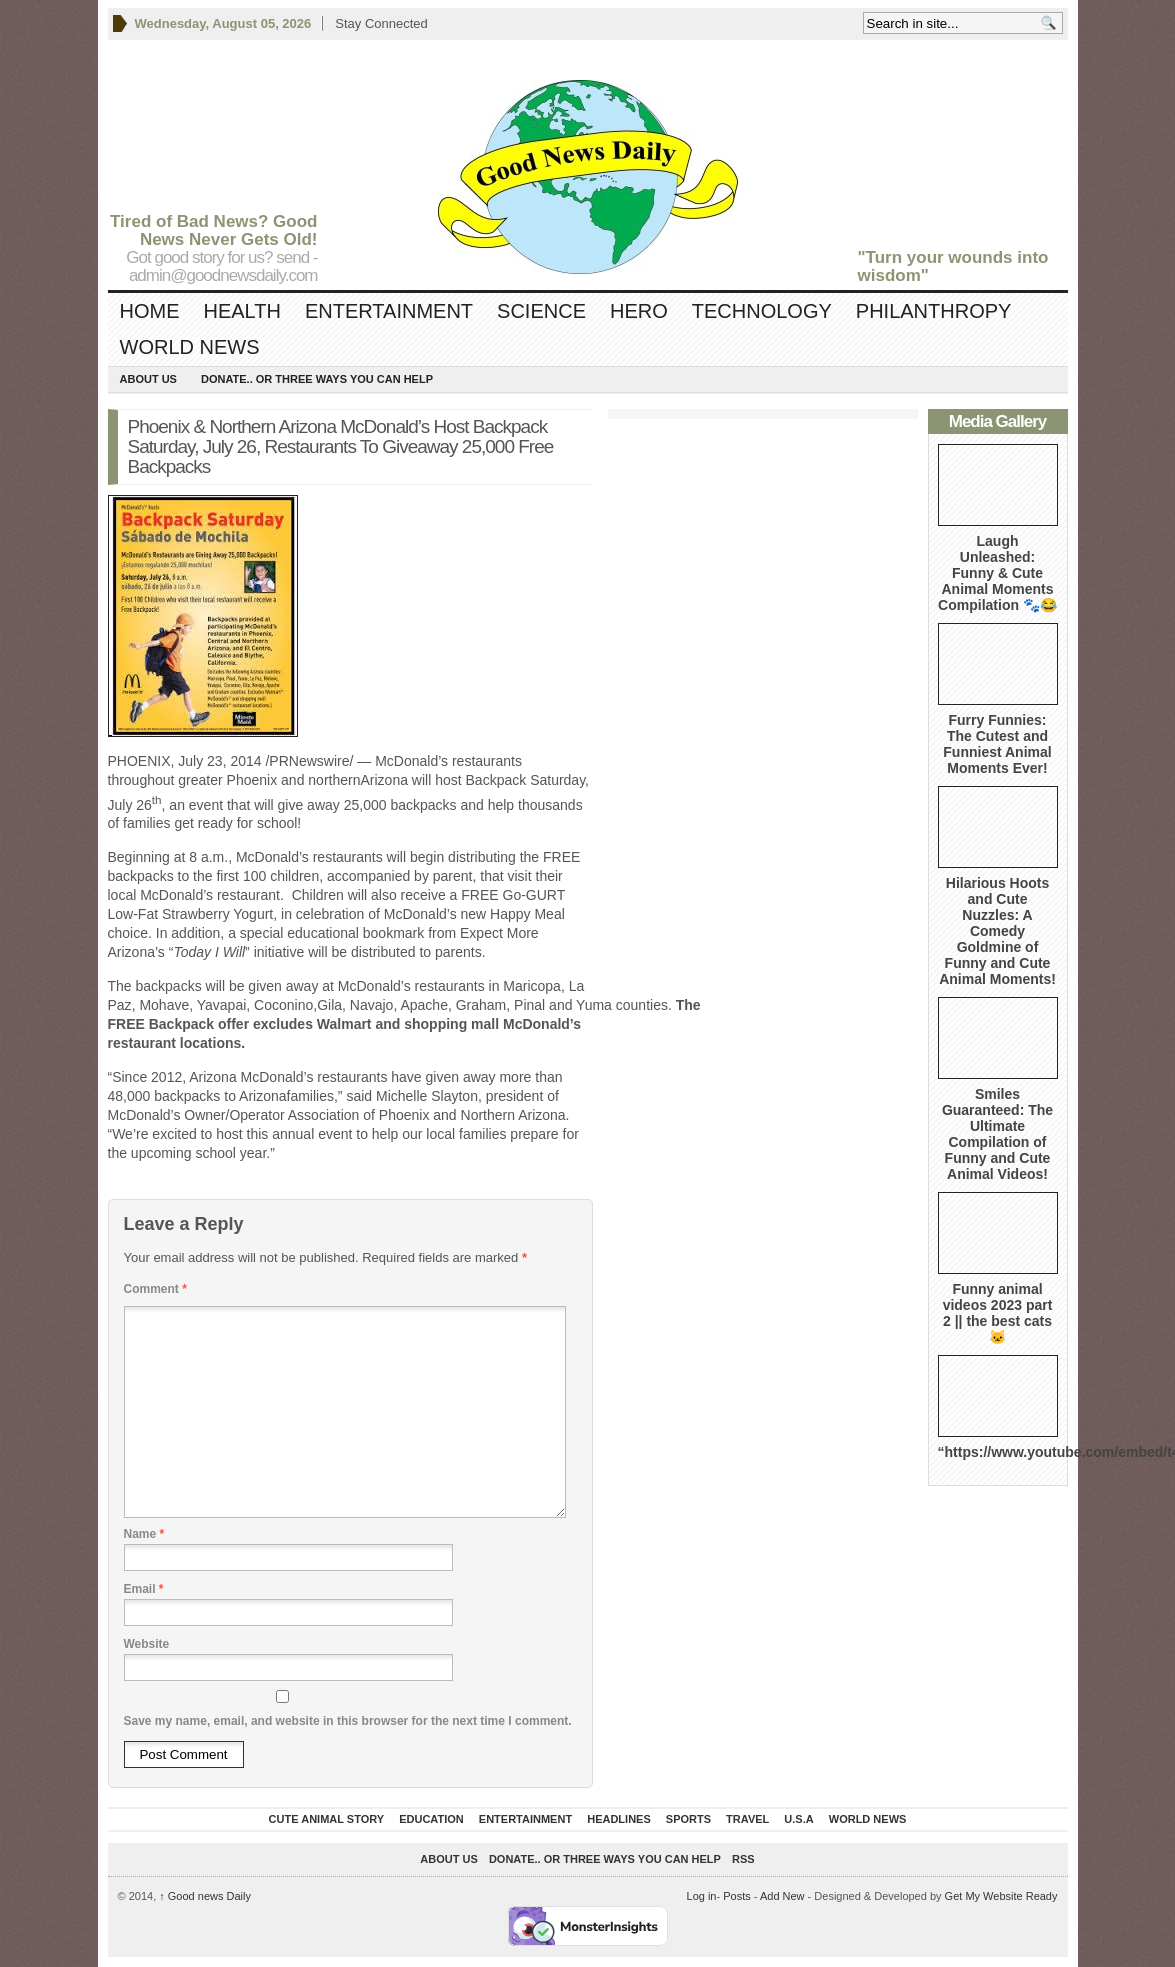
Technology (762, 311)
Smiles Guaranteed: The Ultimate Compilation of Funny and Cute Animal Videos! (997, 1134)
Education (431, 1819)
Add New (782, 1896)
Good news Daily (205, 1896)
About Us (148, 379)
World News (190, 347)
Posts (737, 1896)
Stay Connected (381, 23)
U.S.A (798, 1819)
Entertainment (389, 311)
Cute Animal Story (327, 1819)
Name (144, 1534)
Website (147, 1644)
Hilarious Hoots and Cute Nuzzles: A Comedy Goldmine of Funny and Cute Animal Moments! (997, 931)
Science (541, 311)
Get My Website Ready (1001, 1896)
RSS (743, 1859)
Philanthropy (934, 311)
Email (144, 1589)
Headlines (619, 1819)
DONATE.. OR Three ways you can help (317, 379)
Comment (155, 1289)
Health (242, 311)
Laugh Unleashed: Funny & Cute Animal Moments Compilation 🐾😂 (997, 573)
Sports (688, 1819)
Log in (702, 1896)
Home (150, 311)
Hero (639, 311)
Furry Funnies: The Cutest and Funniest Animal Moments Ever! (997, 744)
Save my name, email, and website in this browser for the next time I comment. (348, 1721)
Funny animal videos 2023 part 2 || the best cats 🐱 (998, 1313)
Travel (747, 1819)
